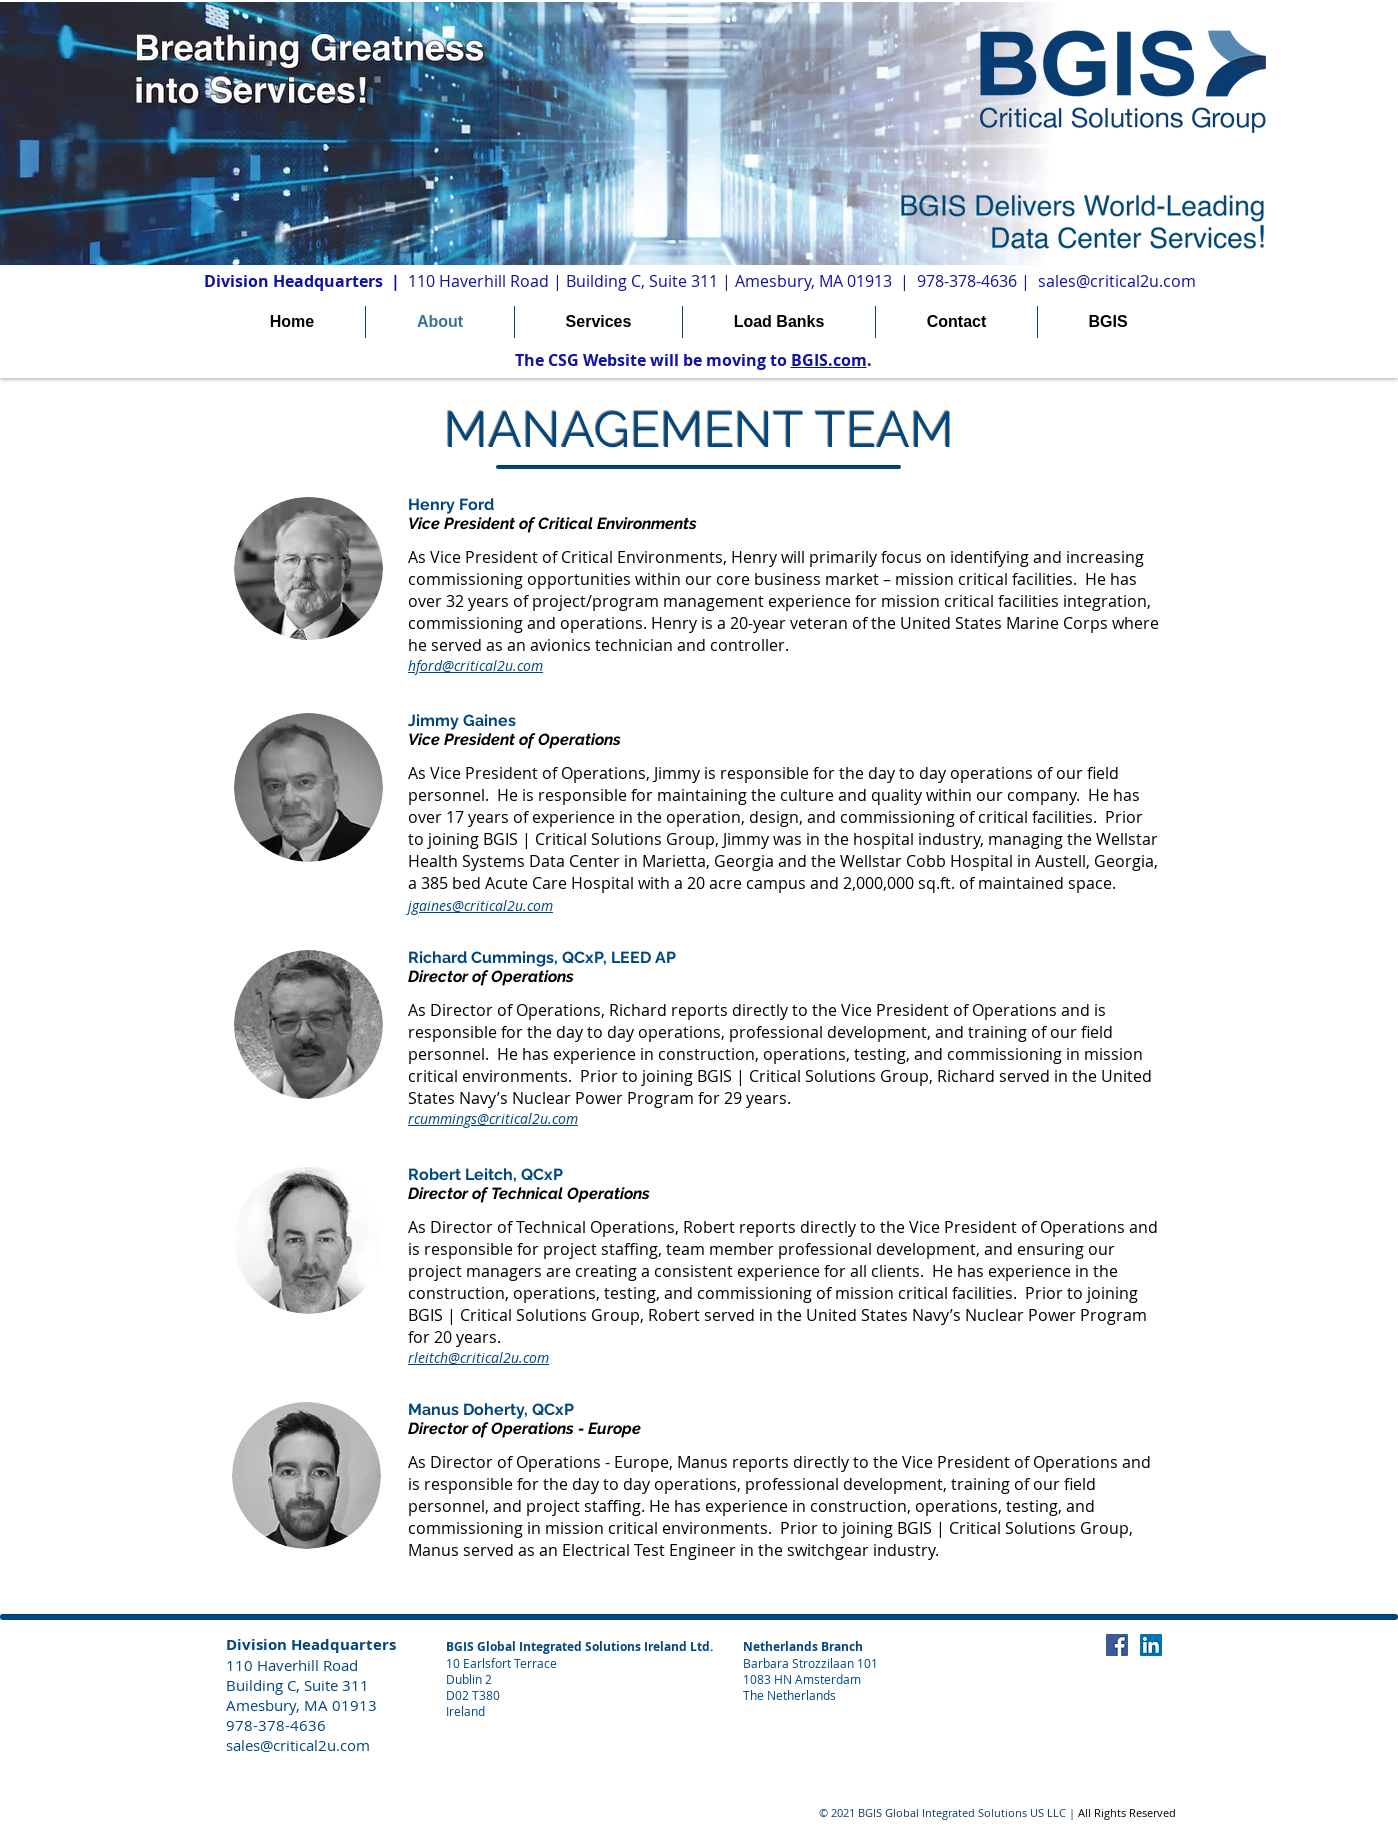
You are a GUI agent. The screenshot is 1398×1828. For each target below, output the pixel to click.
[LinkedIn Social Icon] (1151, 1645)
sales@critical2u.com (1117, 281)
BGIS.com (829, 360)
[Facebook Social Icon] (1117, 1645)
